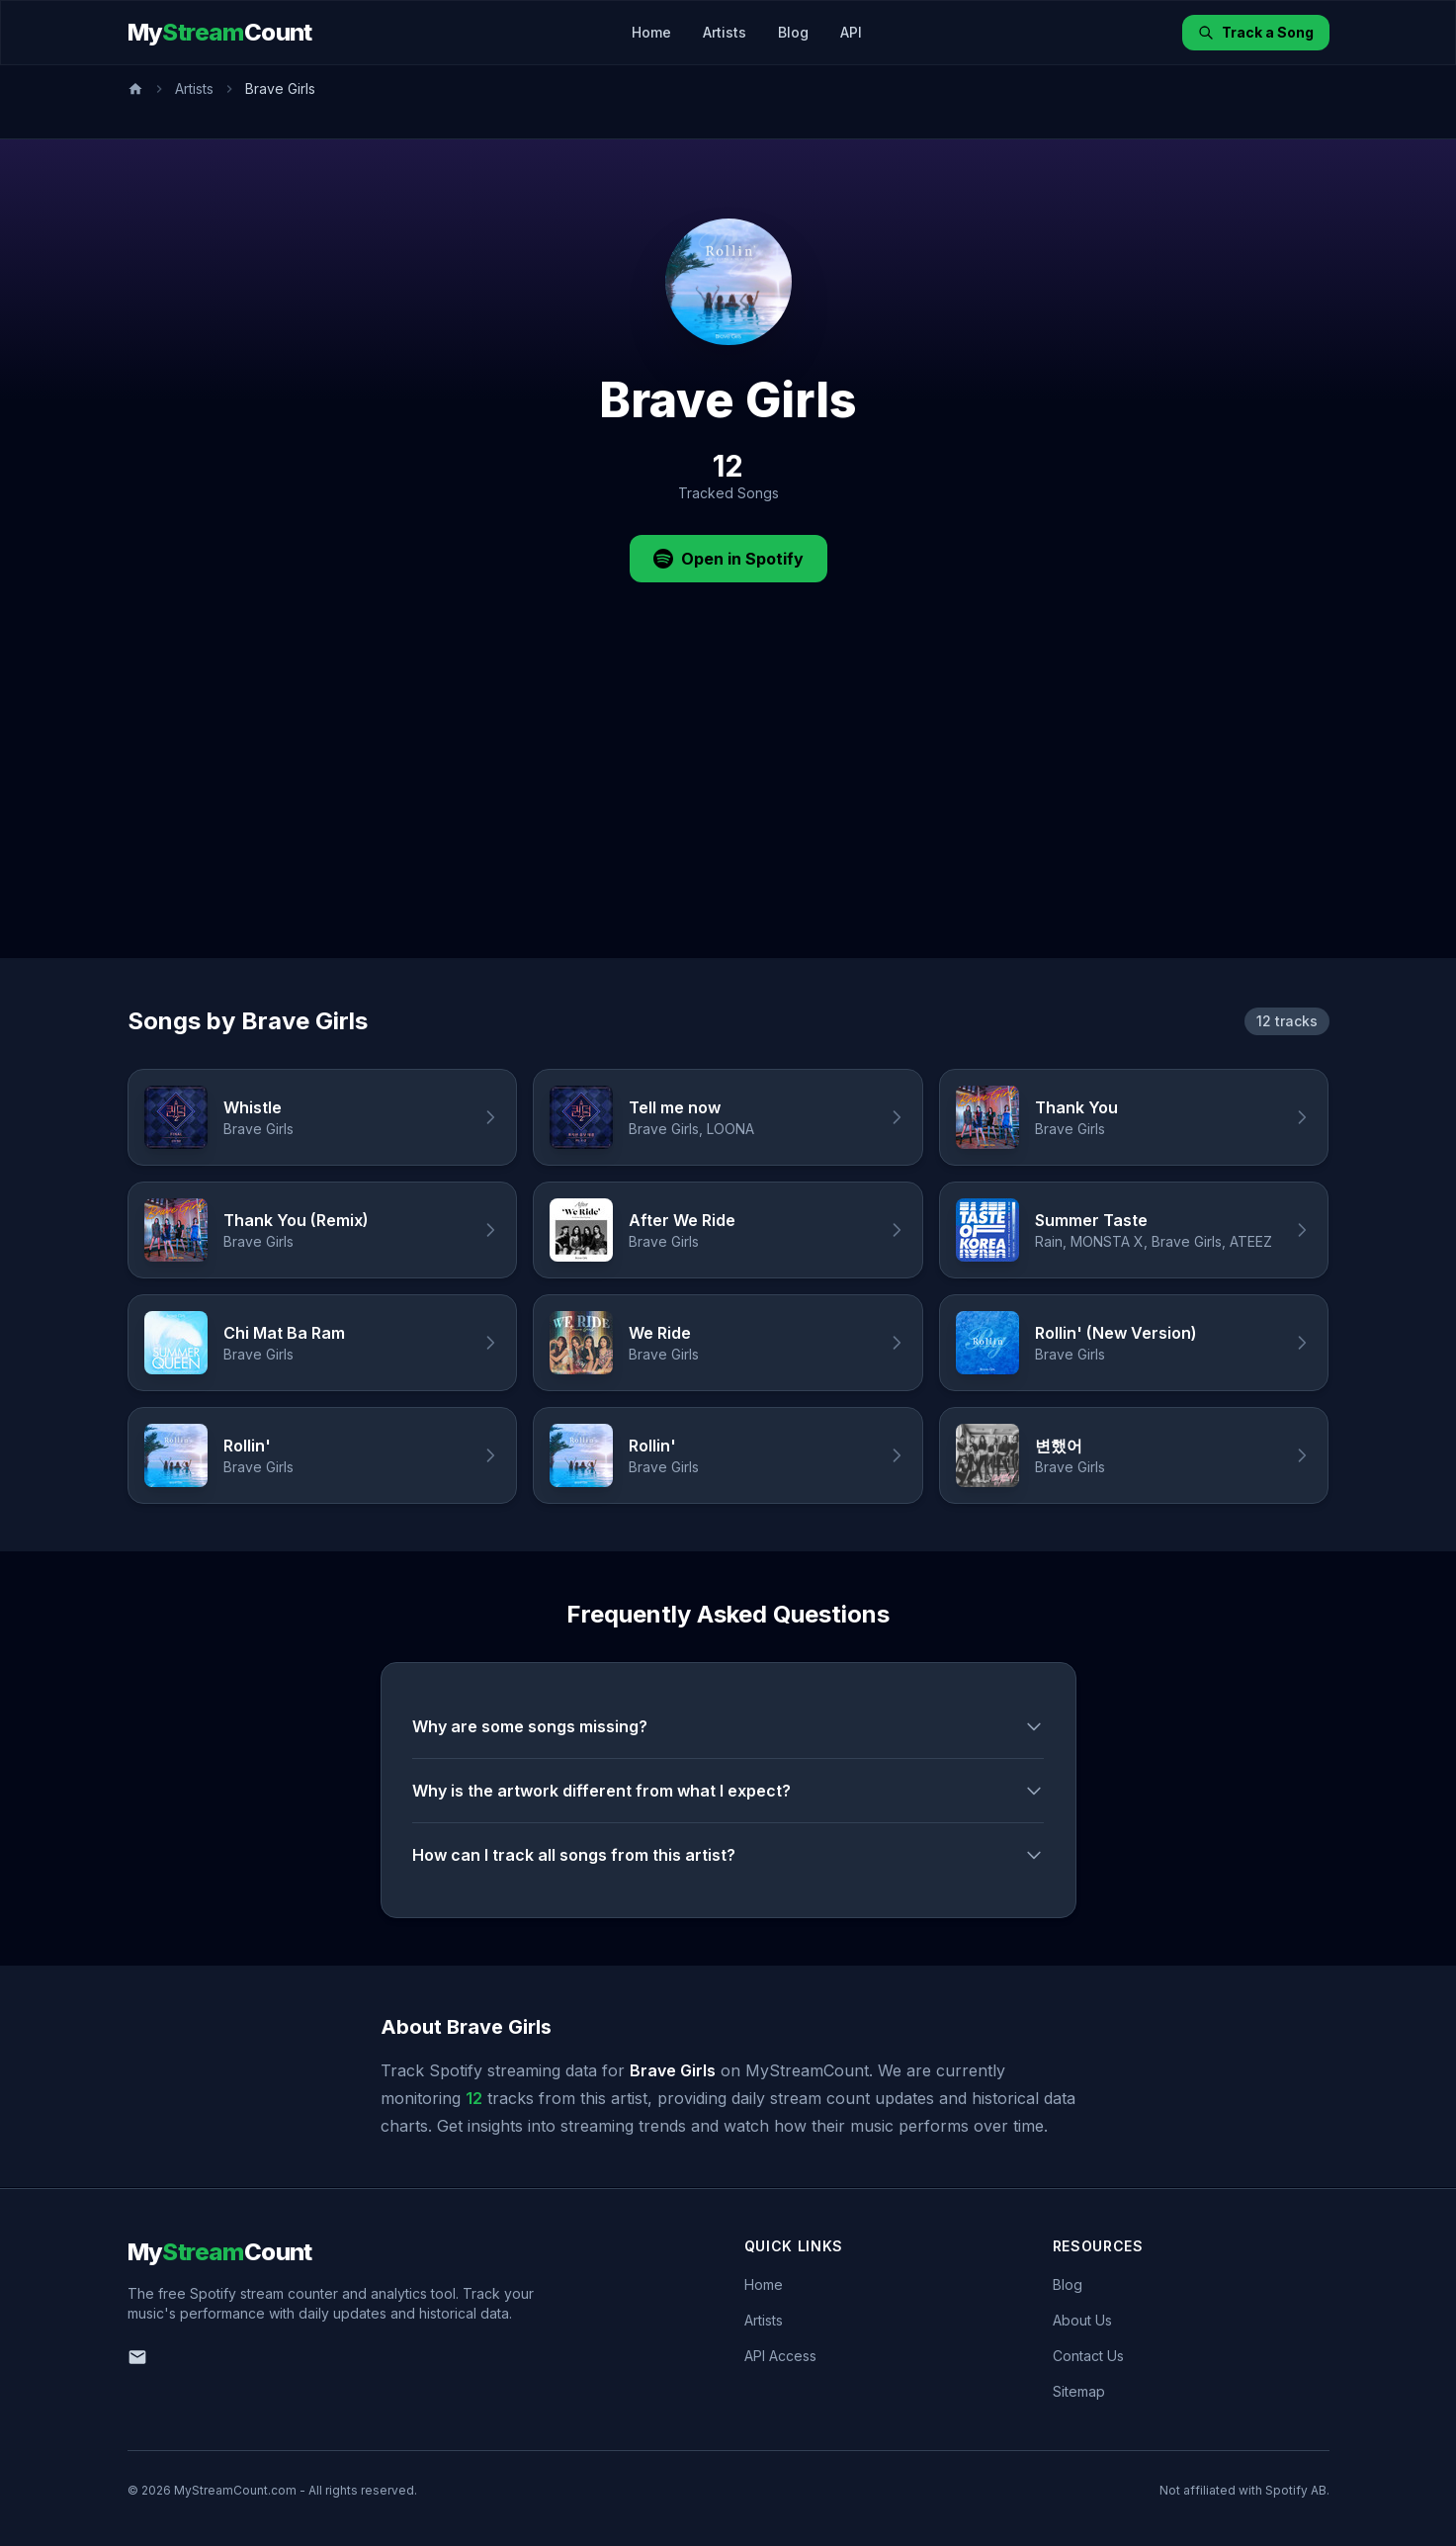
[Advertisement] (728, 809)
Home (651, 32)
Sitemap (1079, 2391)
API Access (780, 2355)
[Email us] (137, 2357)
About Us (1082, 2320)
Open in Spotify (728, 559)
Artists (724, 32)
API (851, 32)
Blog (793, 32)
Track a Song (1256, 32)
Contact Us (1088, 2355)
